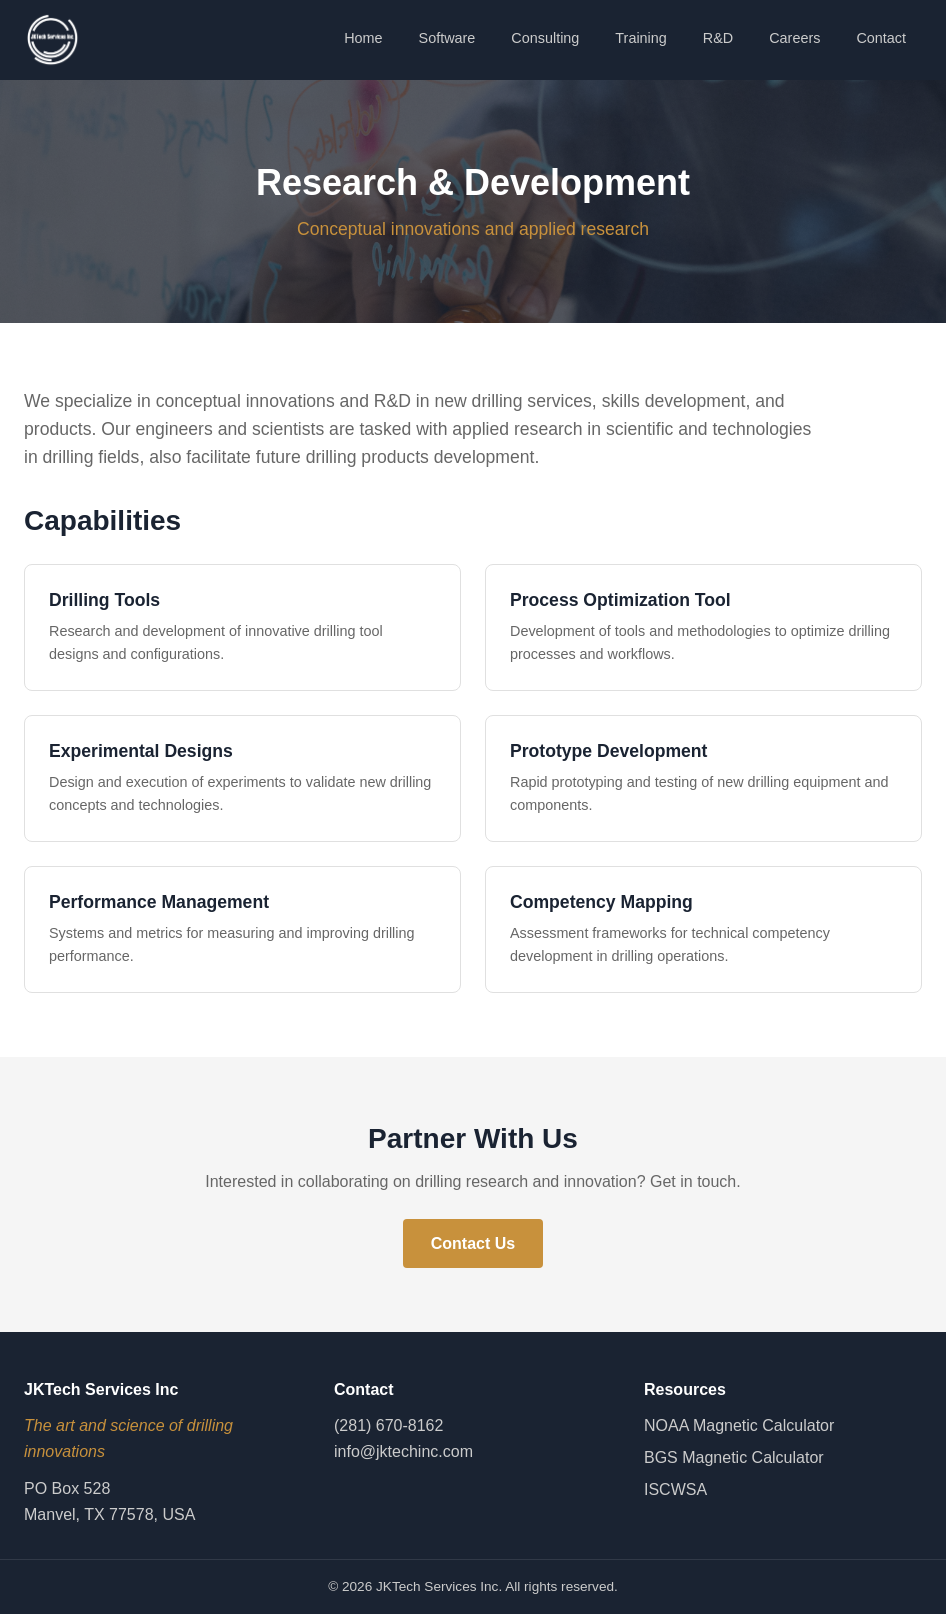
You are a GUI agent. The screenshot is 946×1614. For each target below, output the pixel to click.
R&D (718, 38)
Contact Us (473, 1243)
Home (363, 38)
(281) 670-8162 (388, 1425)
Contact (881, 38)
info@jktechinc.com (403, 1451)
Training (640, 38)
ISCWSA (675, 1489)
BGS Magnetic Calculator (734, 1457)
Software (447, 38)
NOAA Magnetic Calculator (739, 1425)
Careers (794, 38)
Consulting (545, 38)
